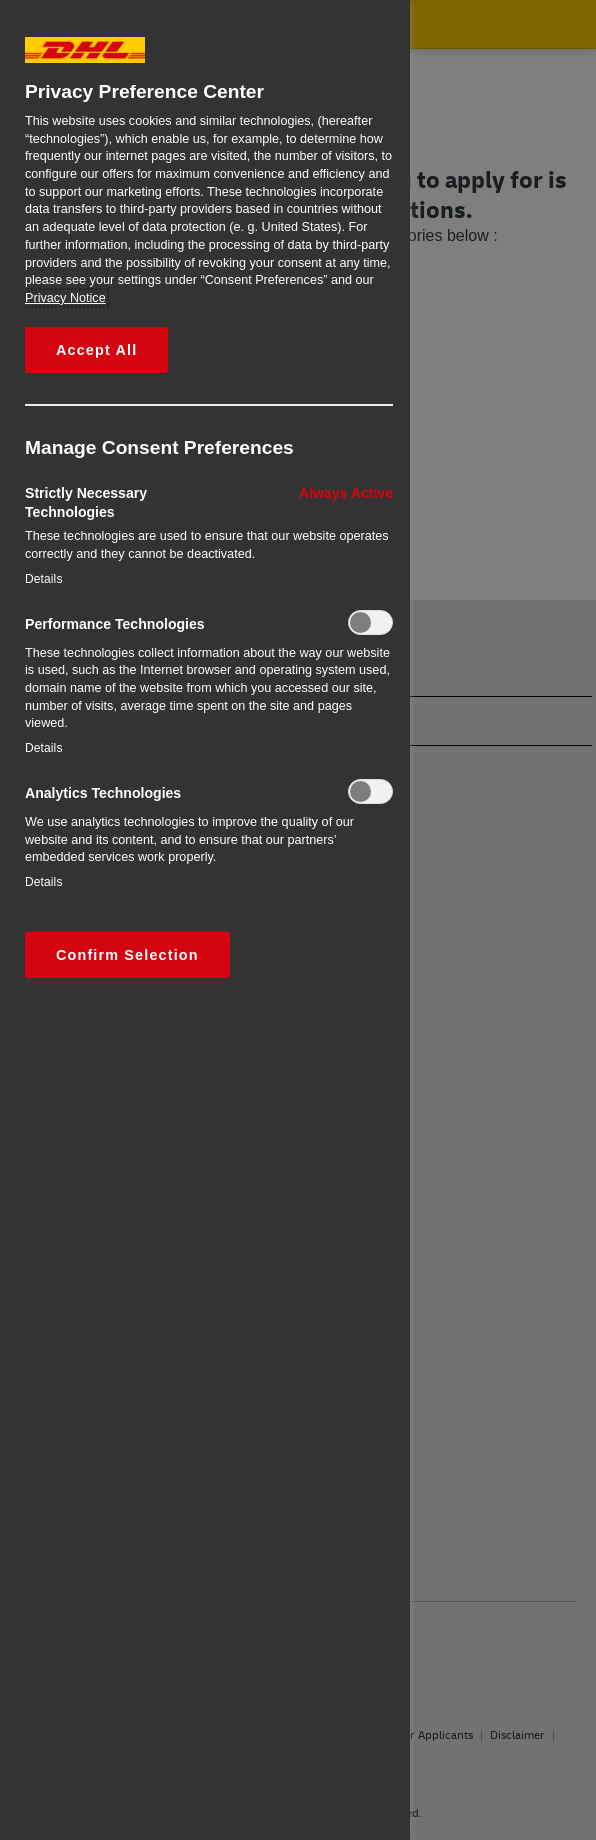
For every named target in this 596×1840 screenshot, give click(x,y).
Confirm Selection (127, 955)
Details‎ (44, 579)
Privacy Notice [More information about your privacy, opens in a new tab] (65, 298)
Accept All (96, 350)
